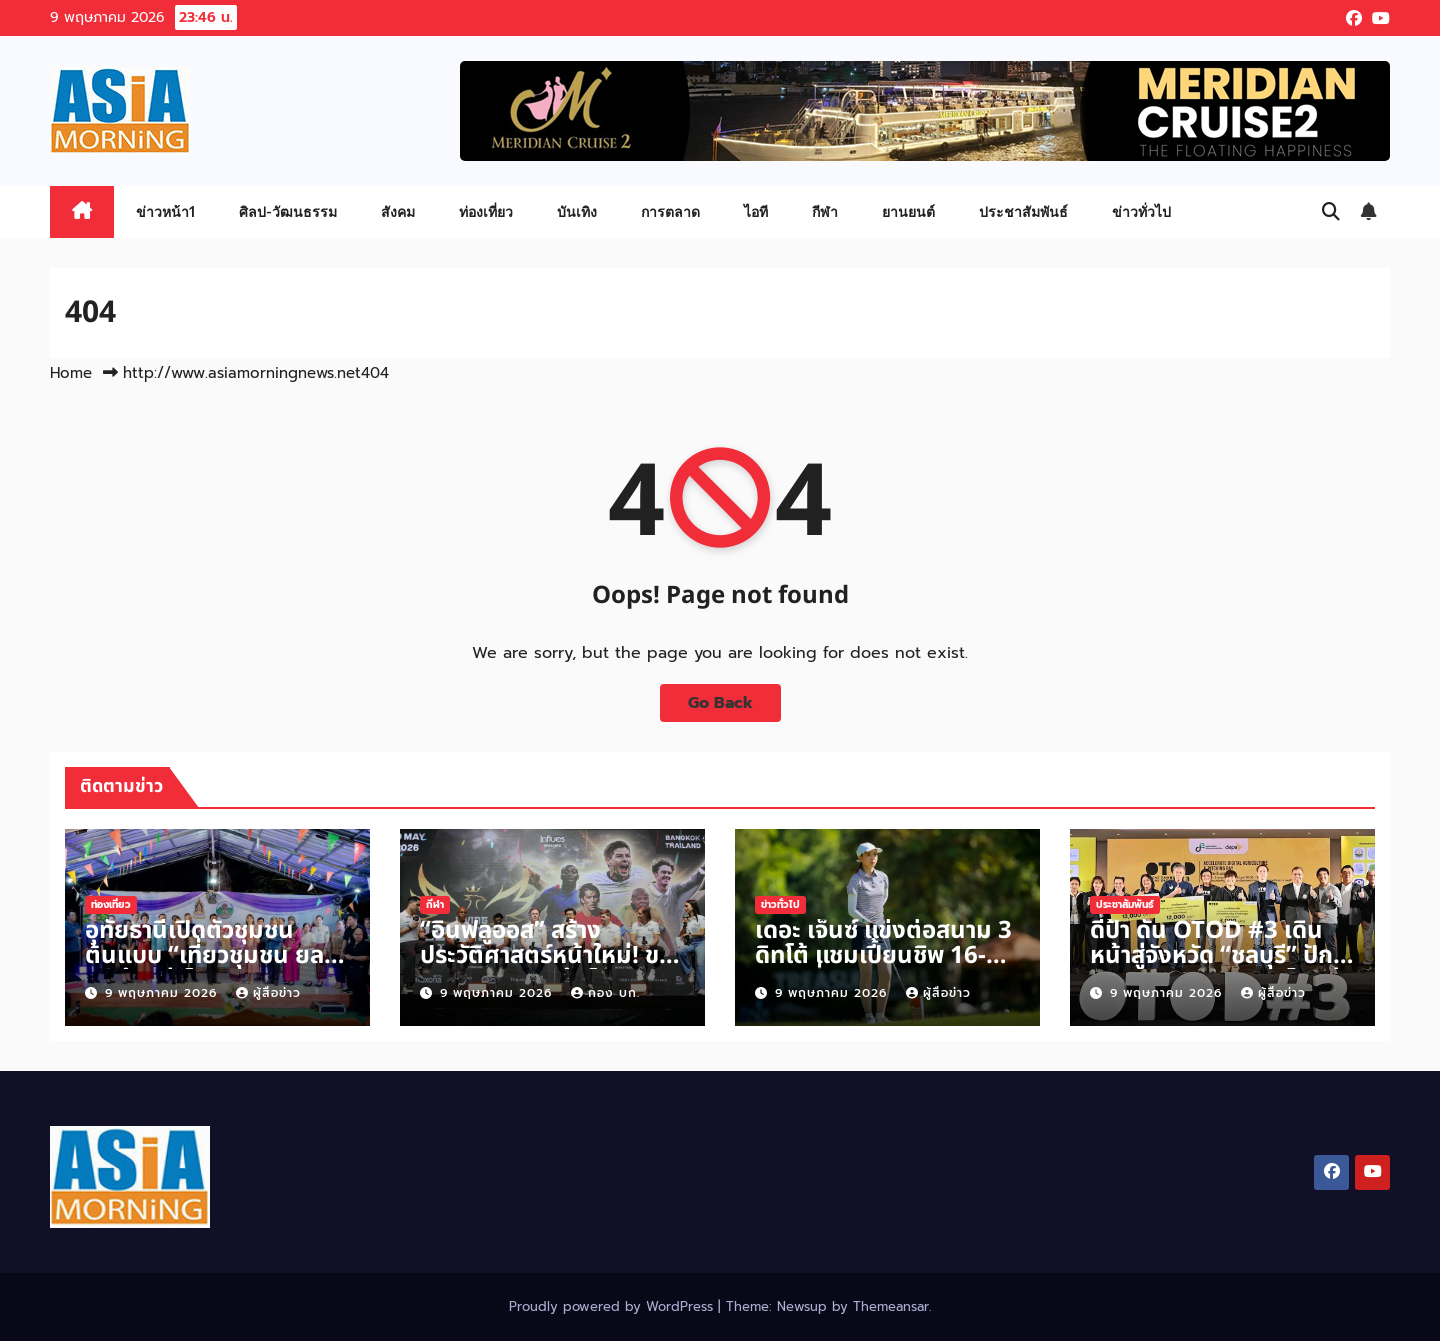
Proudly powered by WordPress (613, 1306)
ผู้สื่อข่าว (268, 993)
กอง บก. (605, 993)
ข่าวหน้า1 (165, 211)
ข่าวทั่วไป (1141, 211)
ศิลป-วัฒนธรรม (288, 211)
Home (71, 373)
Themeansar (891, 1306)
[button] (1331, 212)
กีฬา (825, 211)
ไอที (756, 211)
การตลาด (670, 211)
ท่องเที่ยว (486, 211)
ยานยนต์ (908, 211)
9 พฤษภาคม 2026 (163, 993)
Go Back (720, 703)
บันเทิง (577, 211)
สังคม (398, 211)
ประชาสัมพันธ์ (1023, 211)
